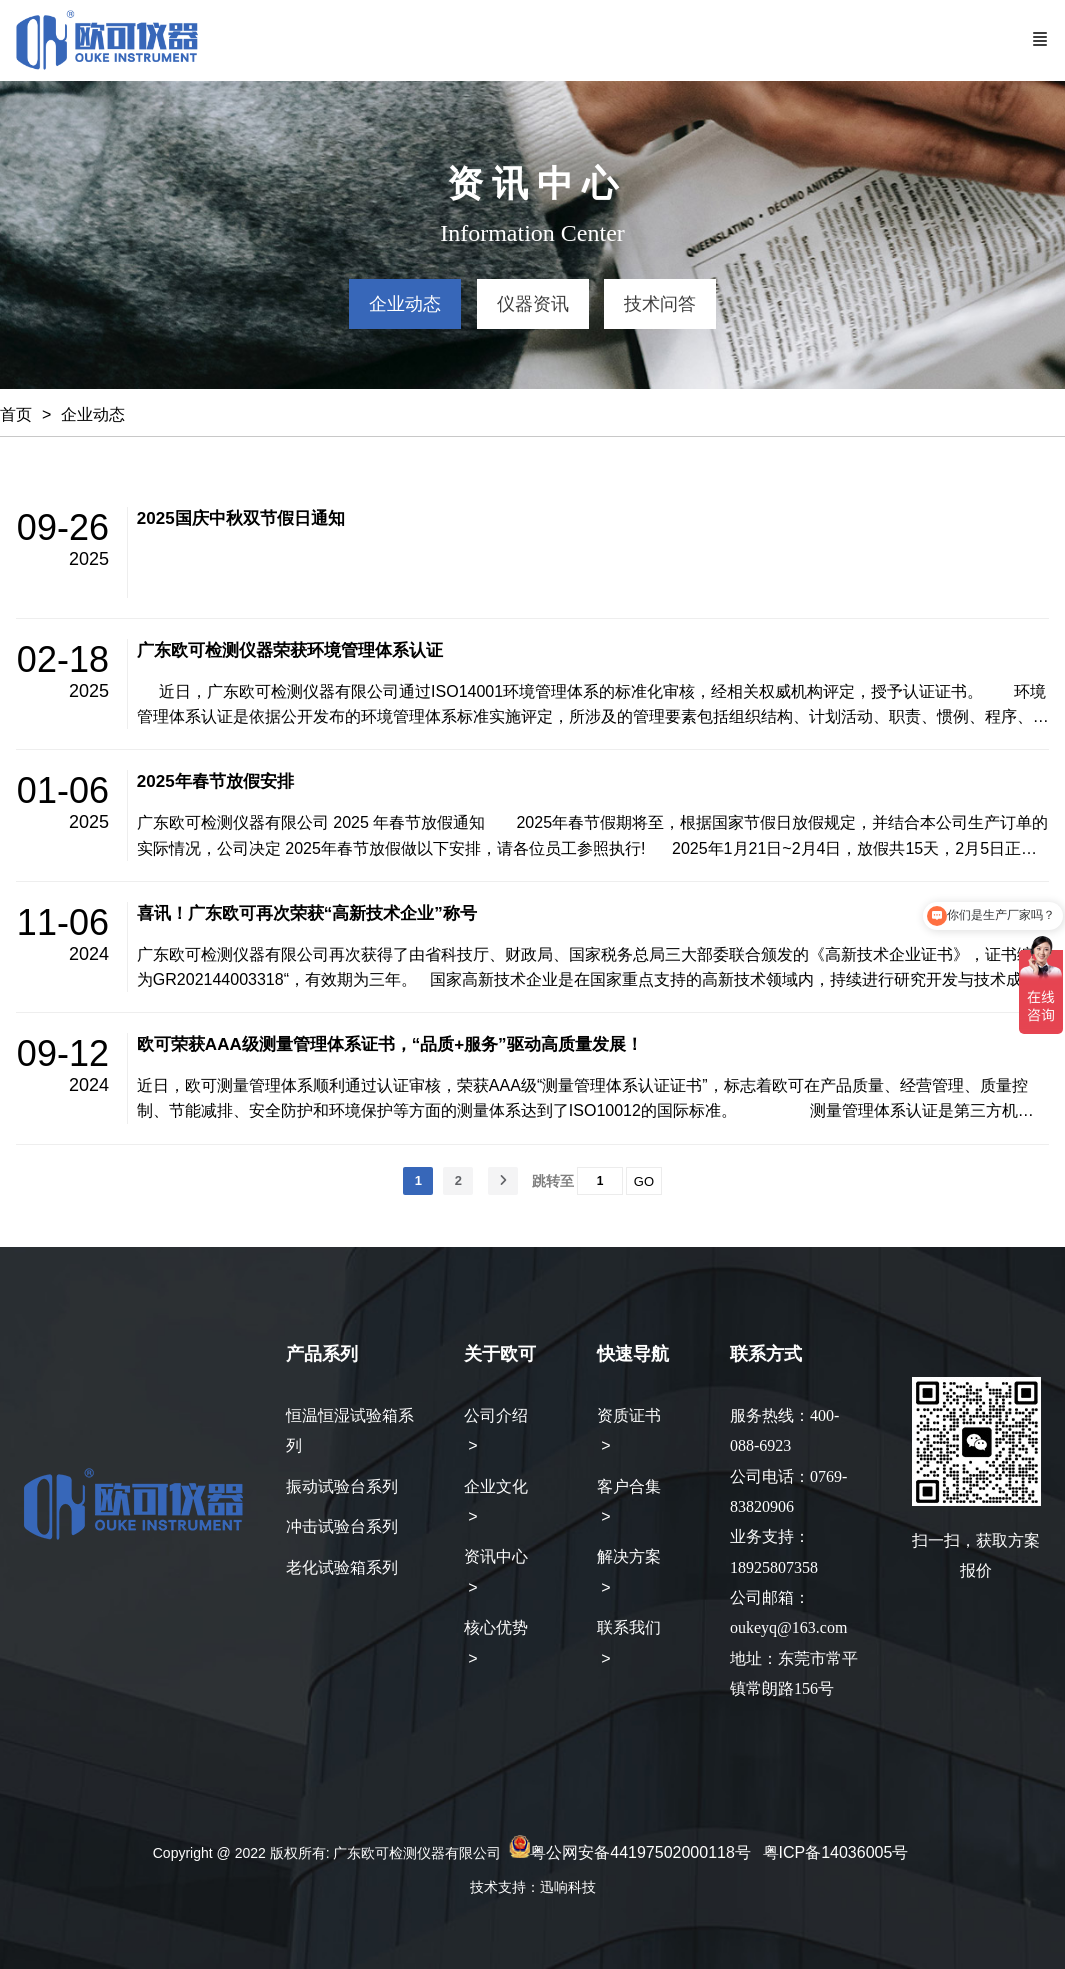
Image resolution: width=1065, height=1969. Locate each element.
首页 (16, 414)
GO (644, 1181)
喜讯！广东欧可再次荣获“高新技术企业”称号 (307, 913)
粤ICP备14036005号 (836, 1852)
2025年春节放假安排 (215, 781)
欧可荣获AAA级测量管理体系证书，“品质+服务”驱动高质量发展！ (390, 1044)
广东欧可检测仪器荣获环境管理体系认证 (290, 650)
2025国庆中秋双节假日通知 (241, 518)
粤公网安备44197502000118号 (640, 1852)
